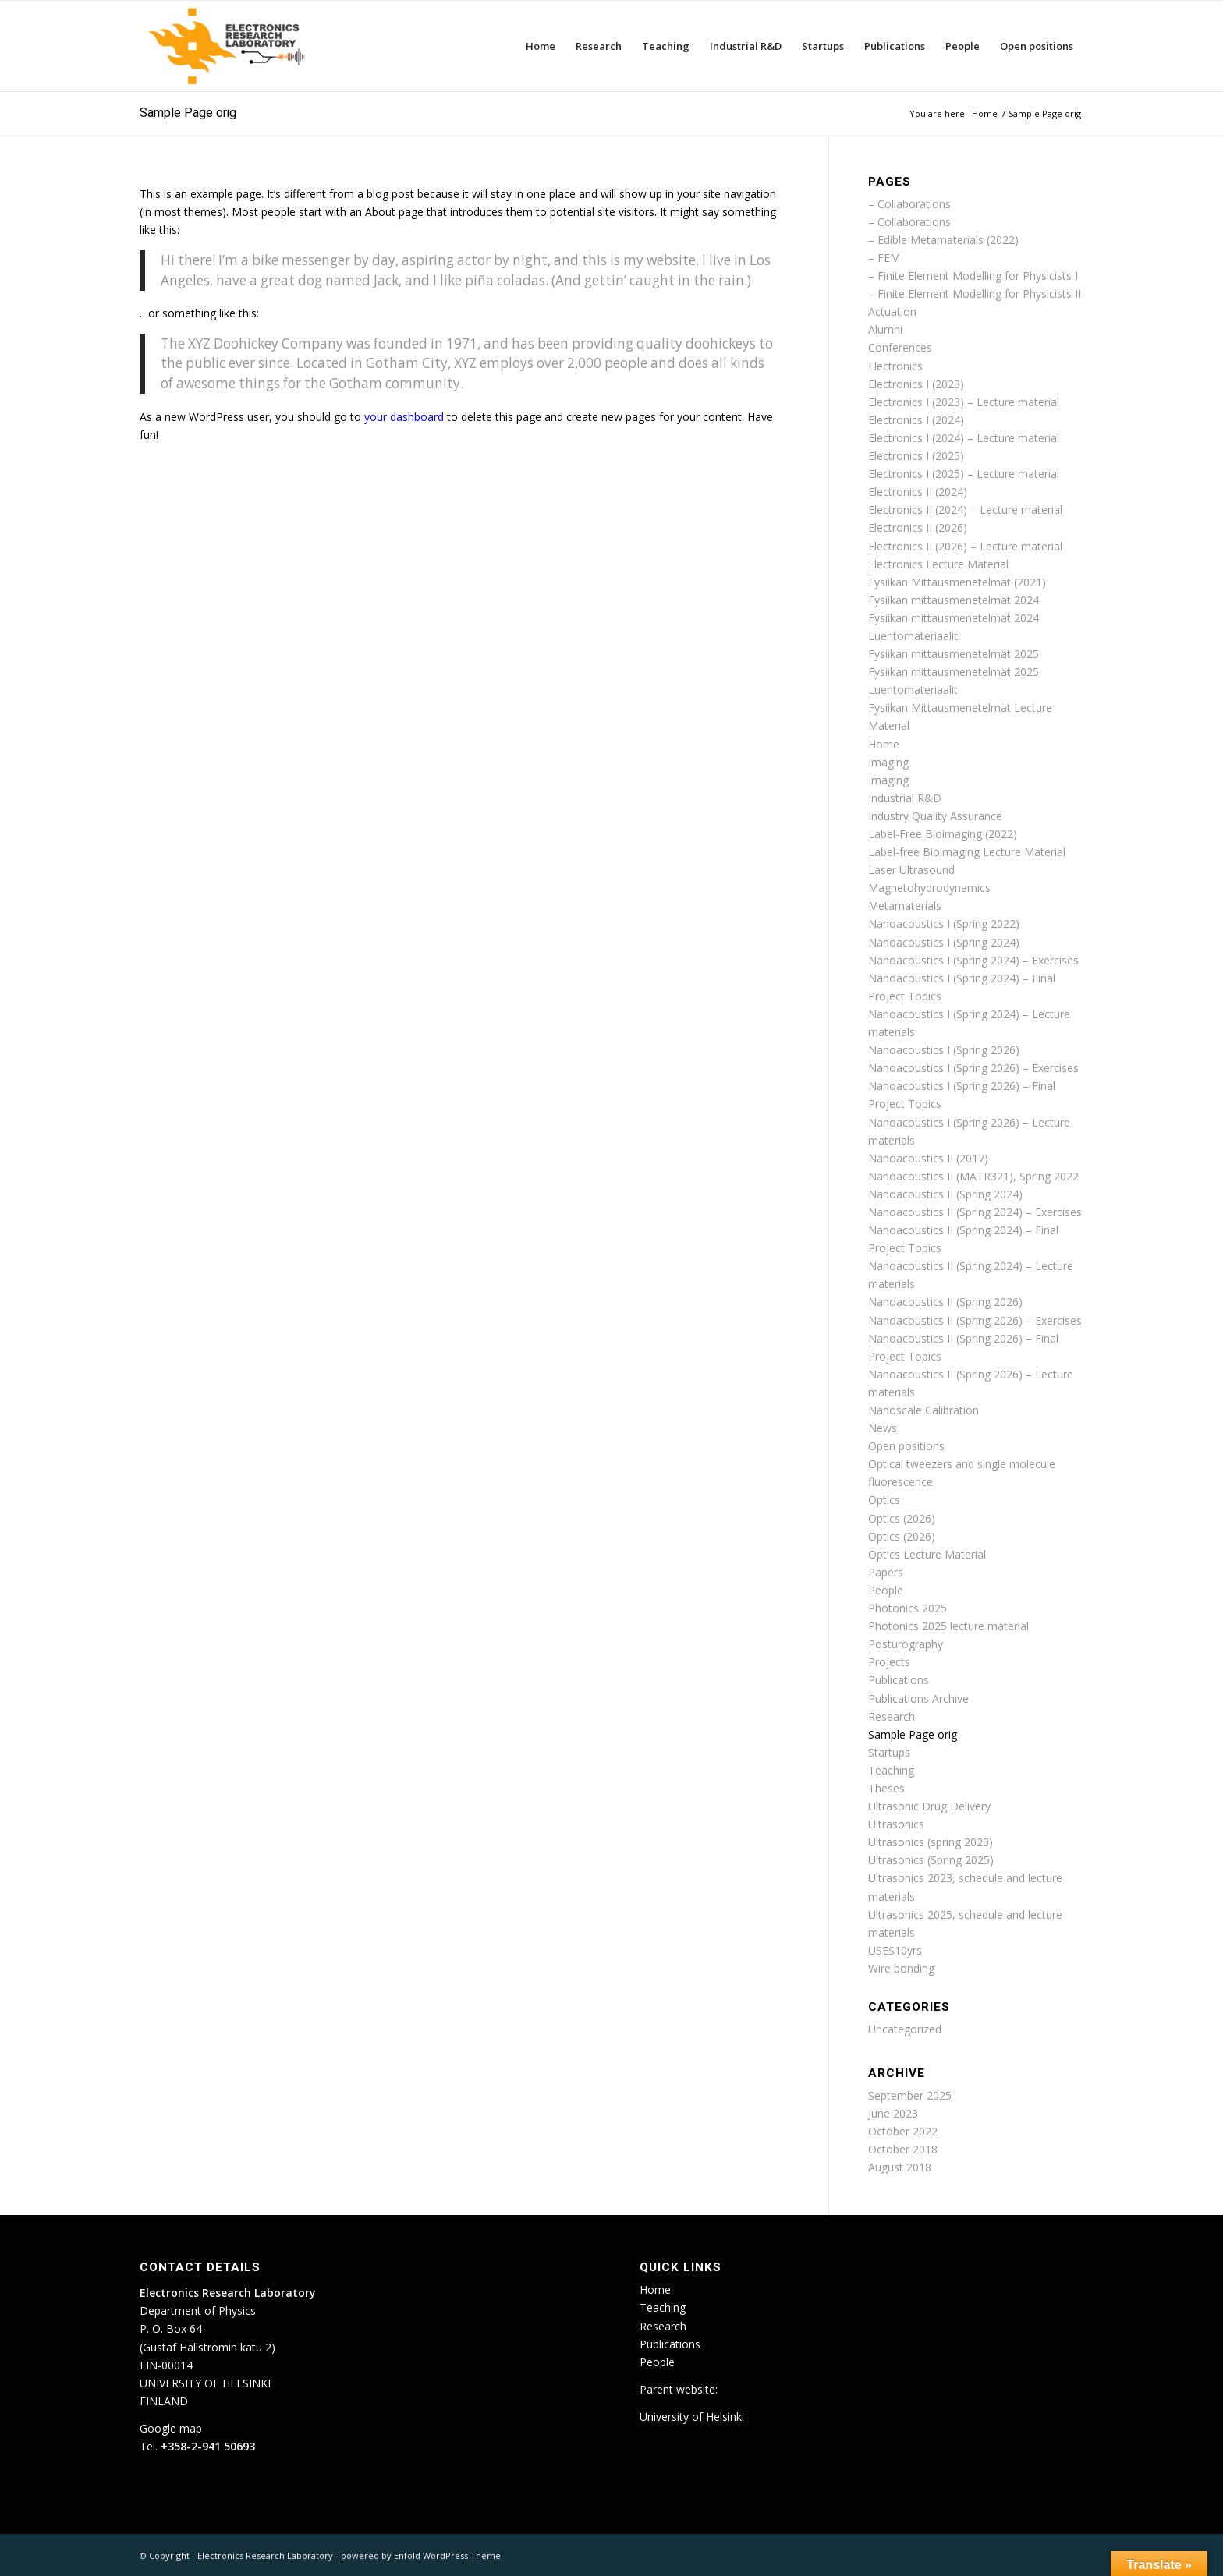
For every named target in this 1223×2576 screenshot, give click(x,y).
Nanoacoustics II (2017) (928, 1158)
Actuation (892, 311)
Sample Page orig (188, 113)
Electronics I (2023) (916, 384)
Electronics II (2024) (917, 491)
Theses (886, 1788)
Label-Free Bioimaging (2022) (942, 833)
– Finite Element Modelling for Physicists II (974, 293)
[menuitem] (540, 46)
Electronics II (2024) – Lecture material (965, 509)
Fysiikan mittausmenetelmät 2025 (953, 653)
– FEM (884, 257)
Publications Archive (918, 1698)
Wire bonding (901, 1968)
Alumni (885, 329)
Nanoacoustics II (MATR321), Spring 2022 (973, 1176)
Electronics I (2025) (916, 455)
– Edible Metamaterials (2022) (943, 239)
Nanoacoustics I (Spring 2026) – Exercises (973, 1067)
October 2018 (903, 2149)
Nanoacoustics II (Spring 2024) (945, 1194)
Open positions (906, 1445)
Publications (898, 1679)
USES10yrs (895, 1950)
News (882, 1428)
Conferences (900, 347)
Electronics (895, 366)
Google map (171, 2428)
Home (883, 744)
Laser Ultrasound (911, 869)
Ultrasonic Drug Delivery (929, 1806)
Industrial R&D (904, 798)
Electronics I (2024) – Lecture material (963, 437)
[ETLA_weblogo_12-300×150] (230, 46)
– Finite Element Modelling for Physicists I (973, 275)
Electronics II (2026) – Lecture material (965, 546)
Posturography (905, 1644)
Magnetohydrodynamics (929, 887)
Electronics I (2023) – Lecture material (963, 402)
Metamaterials (904, 905)
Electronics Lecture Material (938, 564)
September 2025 (910, 2095)
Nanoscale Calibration (923, 1410)
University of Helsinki (692, 2416)
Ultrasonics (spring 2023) (930, 1842)
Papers (885, 1572)
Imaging (888, 762)
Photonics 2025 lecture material (948, 1626)
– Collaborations (909, 203)
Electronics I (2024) (916, 419)
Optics (884, 1499)
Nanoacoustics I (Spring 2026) (943, 1049)
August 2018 (899, 2167)
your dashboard (404, 416)
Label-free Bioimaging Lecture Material (966, 851)
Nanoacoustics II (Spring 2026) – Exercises (975, 1320)
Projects (889, 1661)
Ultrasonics (896, 1824)
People (885, 1590)
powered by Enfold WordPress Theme (421, 2555)
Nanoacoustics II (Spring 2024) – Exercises (975, 1212)
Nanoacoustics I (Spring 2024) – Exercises (973, 960)
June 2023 (893, 2113)
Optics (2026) (901, 1518)
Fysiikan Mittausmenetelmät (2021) (957, 582)
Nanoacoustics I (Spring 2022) (943, 923)
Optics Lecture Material (927, 1554)
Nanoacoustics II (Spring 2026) (945, 1301)
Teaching (891, 1770)
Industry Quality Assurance (935, 816)
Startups (889, 1752)
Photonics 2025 (907, 1608)
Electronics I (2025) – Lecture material (963, 473)
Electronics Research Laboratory (265, 2555)
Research (891, 1716)
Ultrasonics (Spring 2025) (931, 1859)
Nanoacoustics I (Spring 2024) (943, 942)
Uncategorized (904, 2029)
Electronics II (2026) (917, 527)
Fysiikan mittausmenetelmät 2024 (953, 600)
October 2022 (903, 2131)
